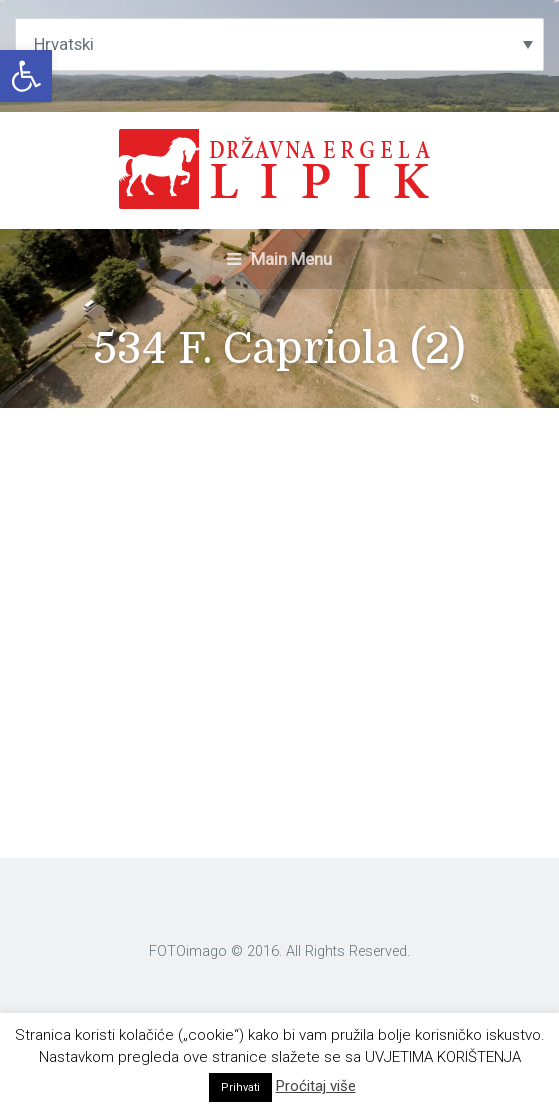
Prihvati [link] (240, 1087)
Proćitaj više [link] (316, 1086)
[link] (26, 76)
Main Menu (279, 259)
